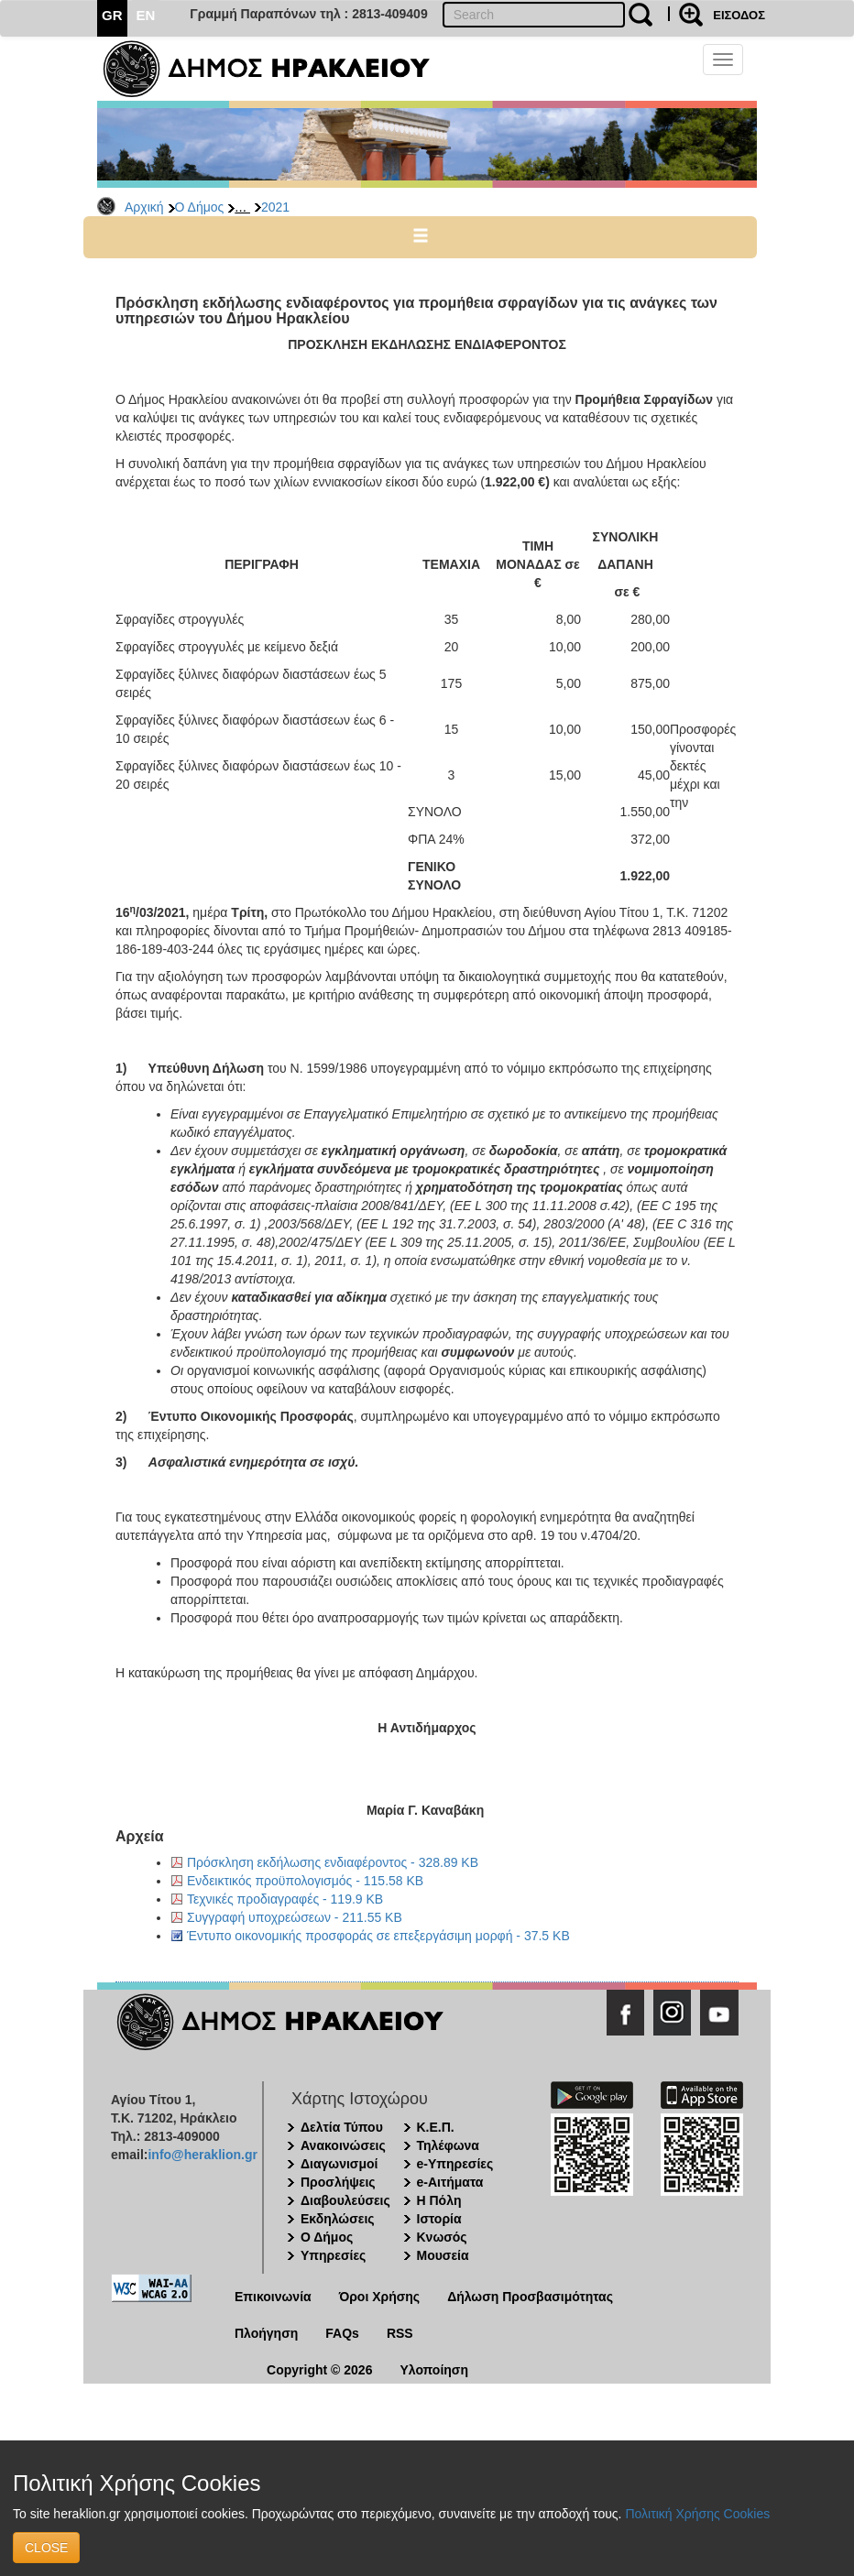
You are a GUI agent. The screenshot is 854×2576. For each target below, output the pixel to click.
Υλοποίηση (434, 2370)
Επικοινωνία (273, 2296)
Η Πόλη (439, 2200)
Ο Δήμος (199, 207)
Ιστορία (439, 2218)
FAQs (342, 2333)
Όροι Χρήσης (380, 2296)
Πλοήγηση (266, 2333)
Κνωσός (442, 2237)
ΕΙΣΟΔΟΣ (739, 15)
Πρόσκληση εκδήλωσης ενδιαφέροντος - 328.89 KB (332, 1862)
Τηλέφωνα (448, 2145)
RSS (400, 2333)
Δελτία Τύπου (342, 2127)
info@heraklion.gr (202, 2154)
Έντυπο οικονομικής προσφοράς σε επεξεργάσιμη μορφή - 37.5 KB (378, 1935)
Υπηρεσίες (333, 2255)
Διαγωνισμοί (339, 2163)
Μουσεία (443, 2255)
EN (146, 15)
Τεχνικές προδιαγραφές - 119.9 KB (285, 1899)
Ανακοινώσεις (343, 2145)
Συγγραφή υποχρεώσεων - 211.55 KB (294, 1917)
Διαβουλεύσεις (345, 2200)
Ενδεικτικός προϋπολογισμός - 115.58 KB (305, 1880)
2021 (275, 207)
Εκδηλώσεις (338, 2218)
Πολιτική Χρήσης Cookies (697, 2513)
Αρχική (144, 207)
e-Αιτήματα (450, 2182)
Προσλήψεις (338, 2182)
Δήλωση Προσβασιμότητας (530, 2296)
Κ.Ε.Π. (435, 2127)
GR (112, 15)
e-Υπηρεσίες (455, 2163)
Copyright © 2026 (319, 2370)
